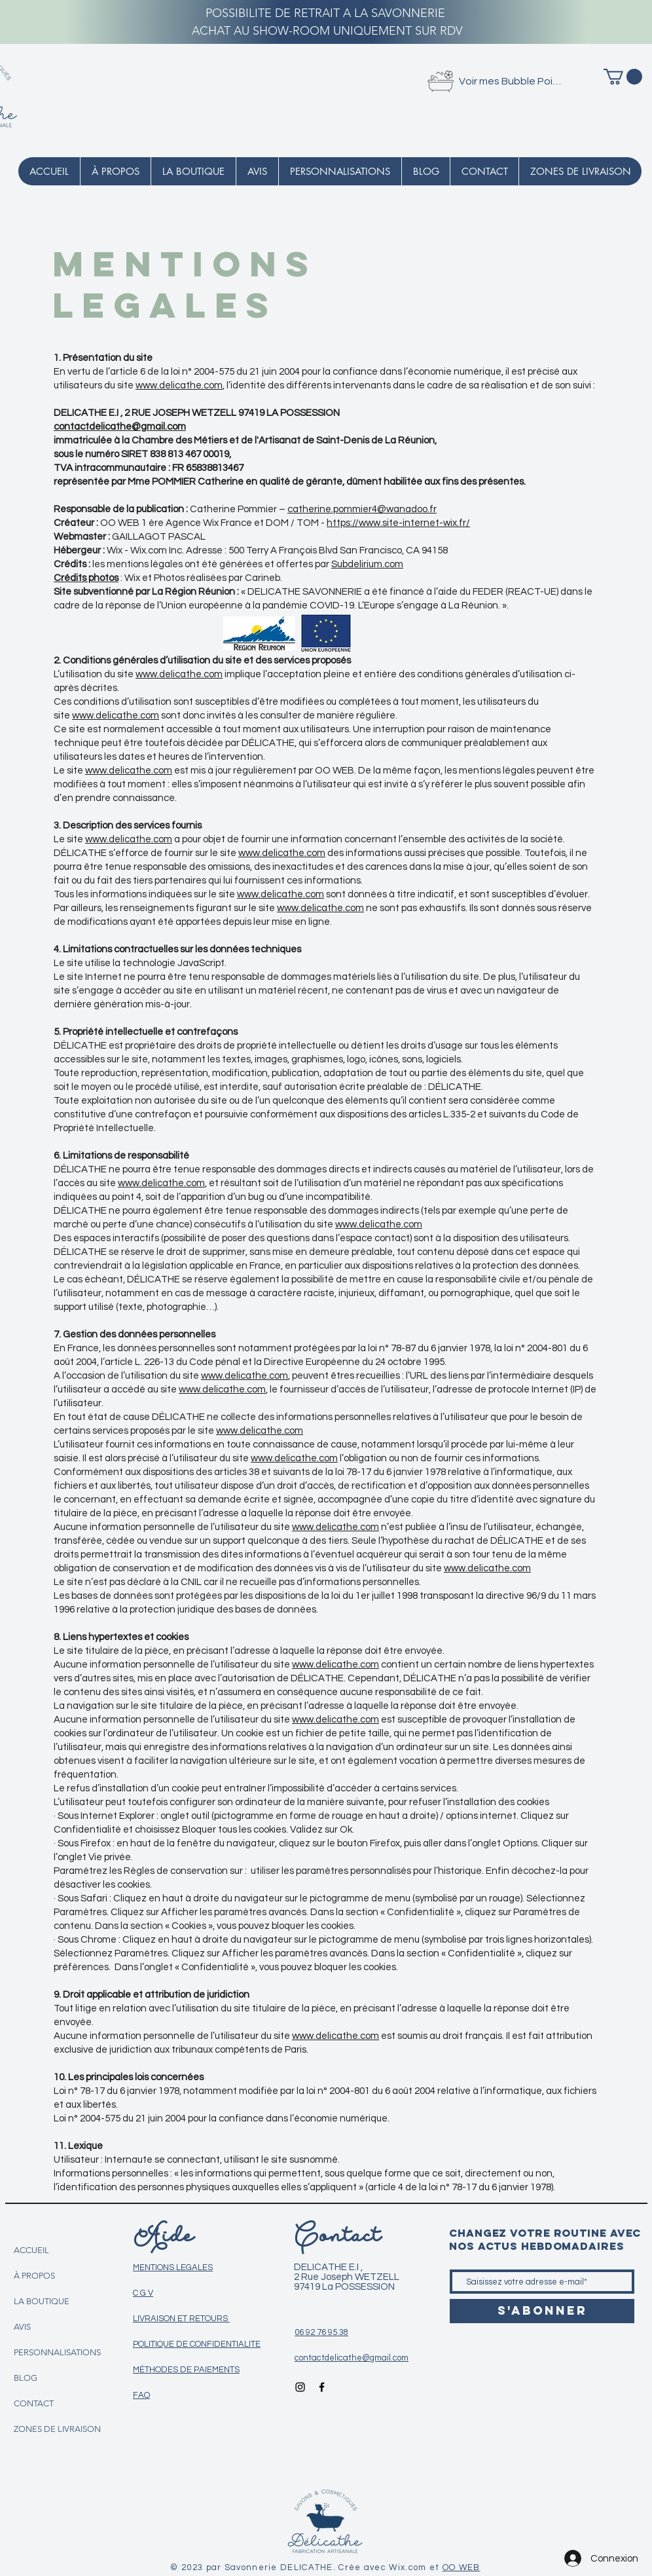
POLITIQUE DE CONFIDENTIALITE (197, 2344)
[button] (623, 76)
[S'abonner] (542, 2311)
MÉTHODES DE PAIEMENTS (186, 2369)
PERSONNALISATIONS (57, 2352)
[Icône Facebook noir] (322, 2387)
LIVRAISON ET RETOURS (181, 2318)
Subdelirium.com (367, 564)
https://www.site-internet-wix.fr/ (398, 523)
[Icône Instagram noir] (300, 2387)
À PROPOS (34, 2276)
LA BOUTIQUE (41, 2301)
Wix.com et (415, 2567)
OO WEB (461, 2567)
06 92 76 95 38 (321, 2332)
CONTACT (34, 2403)
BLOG (25, 2378)
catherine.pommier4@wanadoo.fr (362, 509)
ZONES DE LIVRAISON (57, 2429)
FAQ (141, 2395)
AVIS (22, 2327)
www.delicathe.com (179, 385)
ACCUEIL (31, 2250)
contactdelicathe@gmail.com (120, 427)
